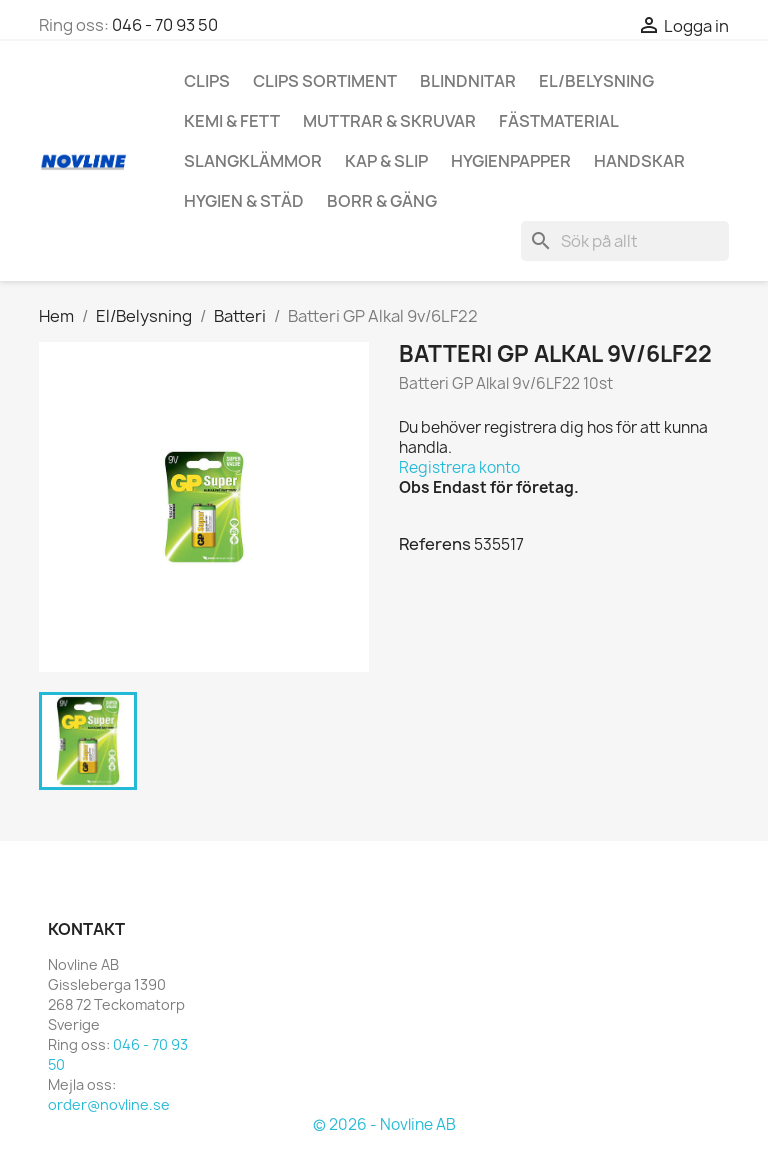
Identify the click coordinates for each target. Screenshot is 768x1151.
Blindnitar (468, 81)
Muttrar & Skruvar (389, 121)
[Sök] (625, 241)
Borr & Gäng (382, 201)
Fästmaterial (559, 121)
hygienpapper (511, 161)
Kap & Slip (386, 161)
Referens (435, 544)
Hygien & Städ (244, 201)
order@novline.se (109, 1104)
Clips (207, 81)
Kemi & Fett (232, 121)
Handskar (639, 161)
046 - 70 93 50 (165, 25)
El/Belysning (596, 81)
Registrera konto (459, 467)
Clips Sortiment (325, 81)
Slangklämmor (253, 161)
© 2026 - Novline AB (384, 1124)
